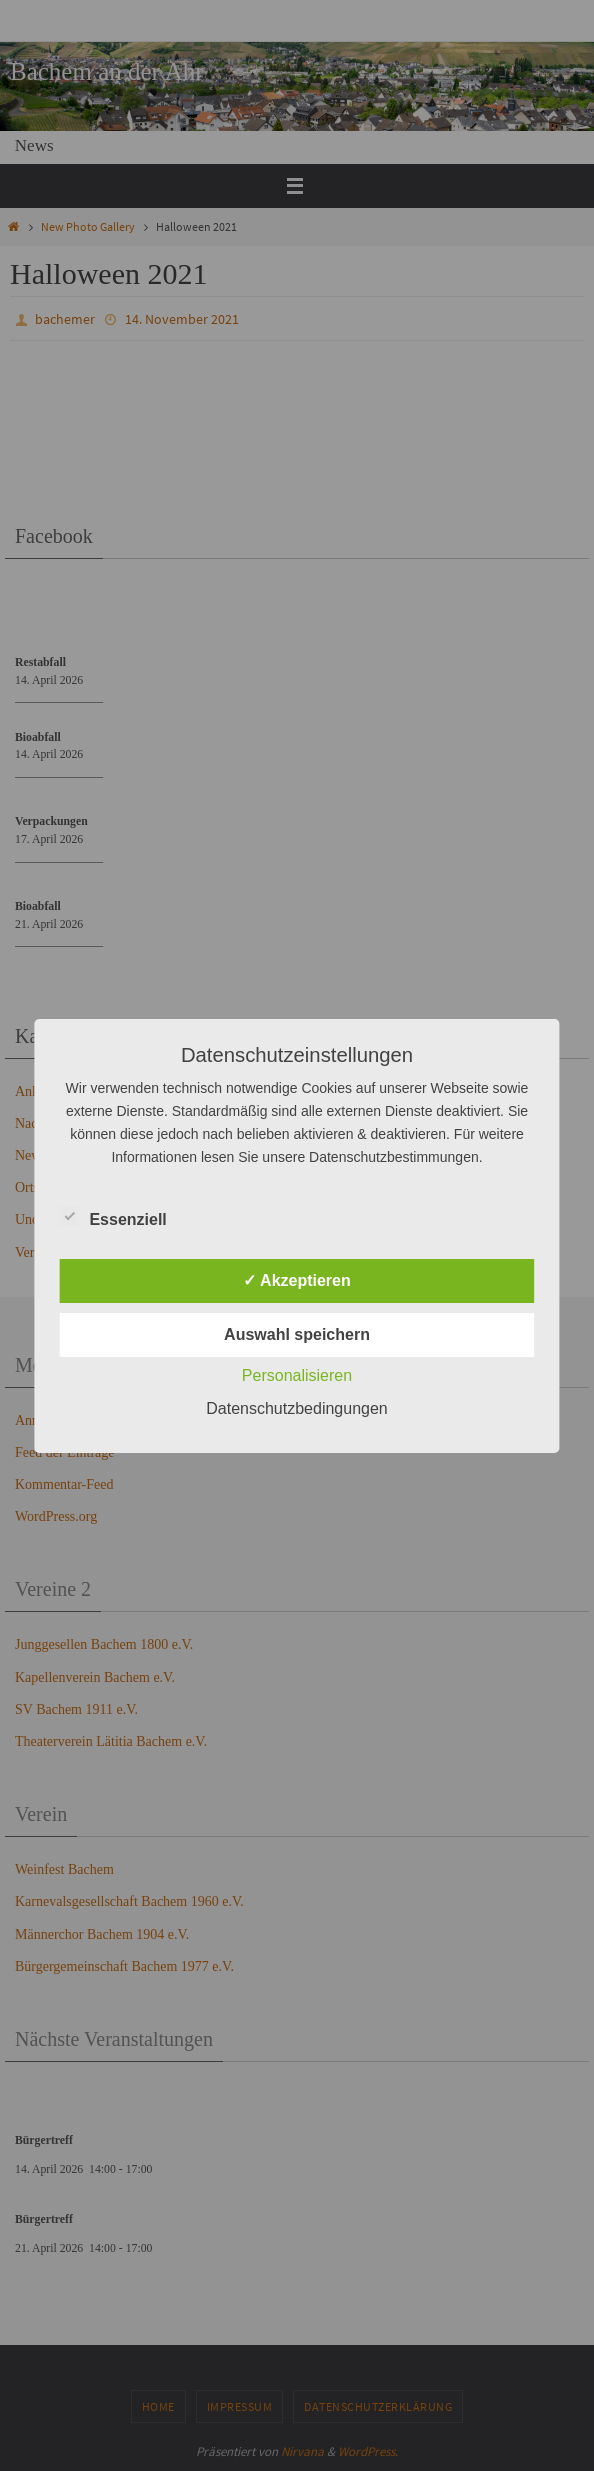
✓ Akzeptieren (297, 1280)
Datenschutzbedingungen (296, 1408)
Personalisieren (297, 1375)
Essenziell (112, 1217)
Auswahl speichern (297, 1334)
